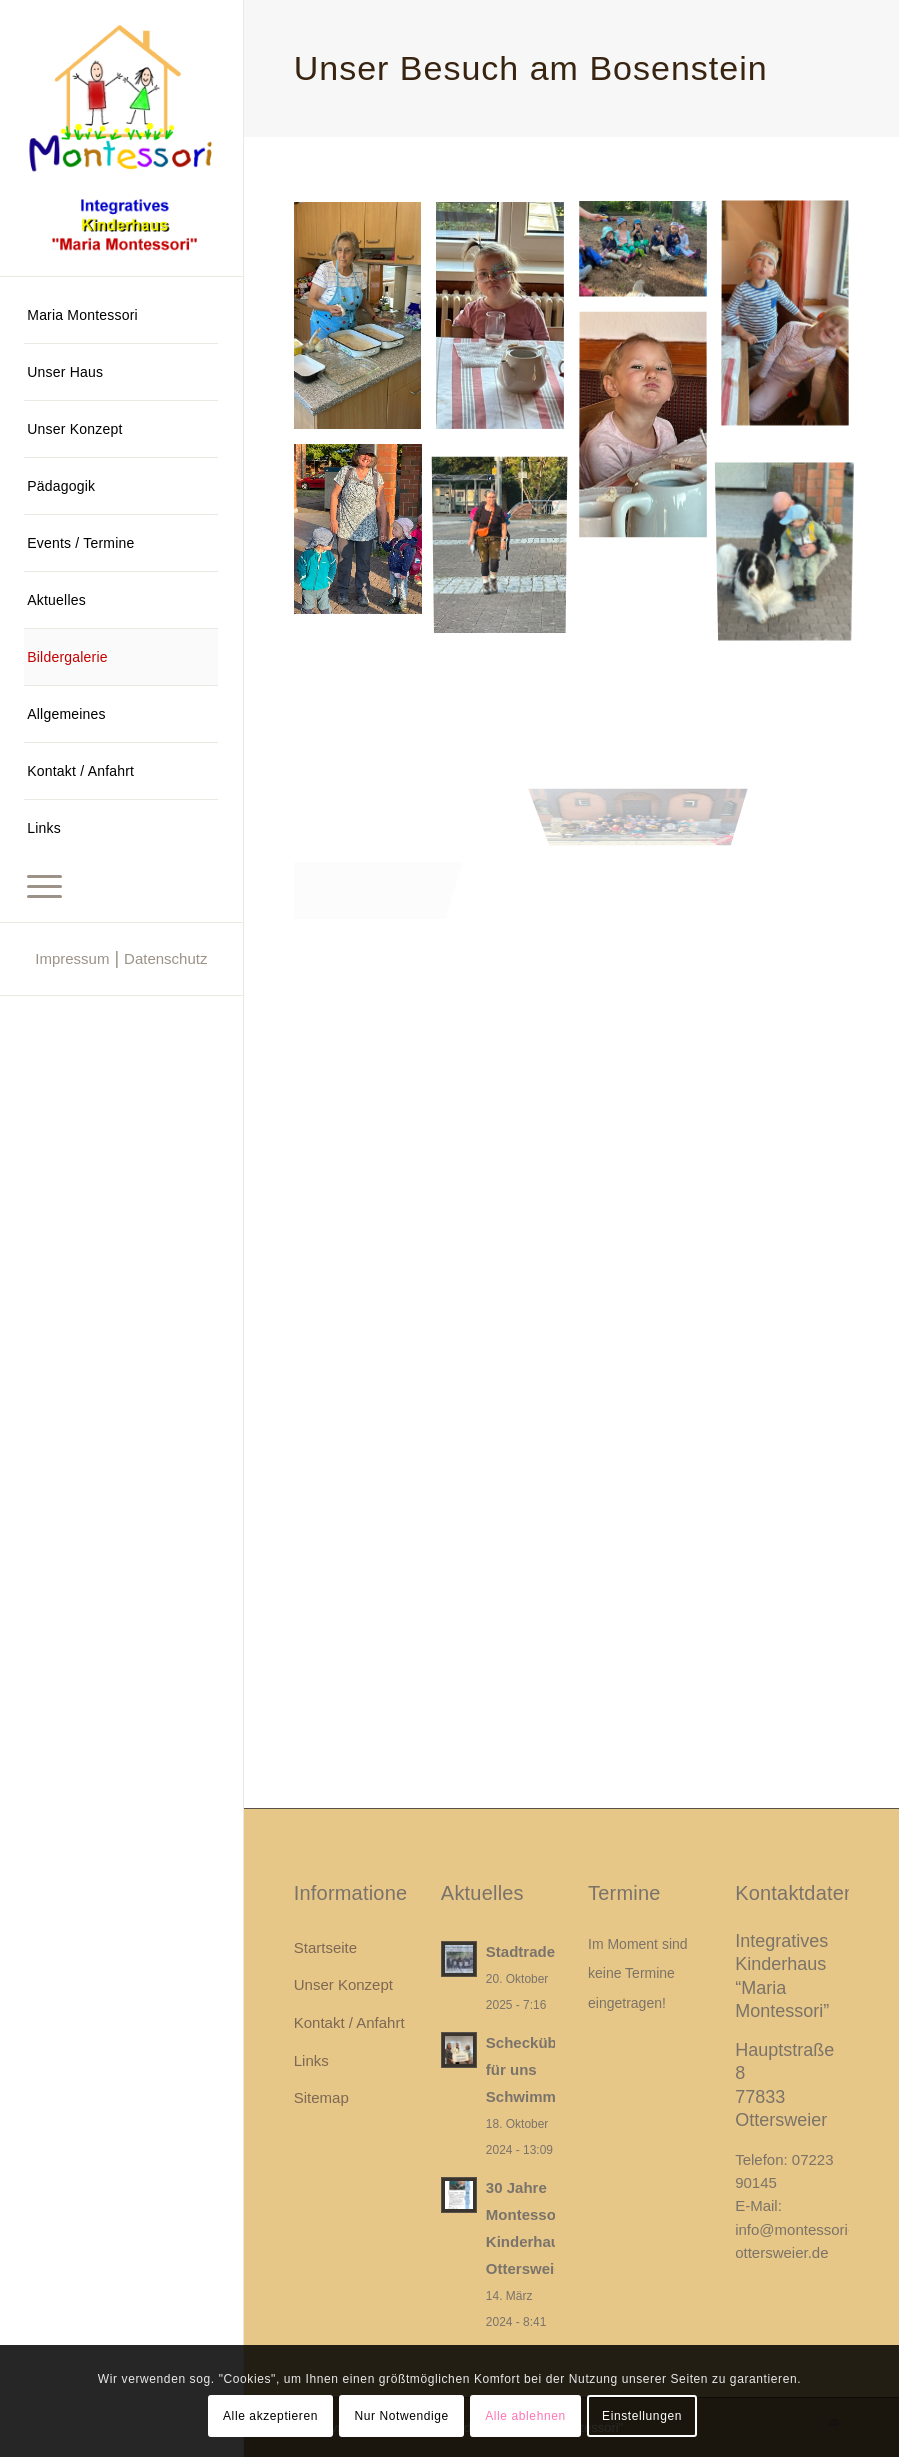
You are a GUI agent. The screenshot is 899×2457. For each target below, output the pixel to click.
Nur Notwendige (401, 2416)
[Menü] (121, 884)
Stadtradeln (527, 1951)
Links (311, 2060)
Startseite (325, 1947)
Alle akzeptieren (270, 2416)
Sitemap (321, 2097)
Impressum (72, 958)
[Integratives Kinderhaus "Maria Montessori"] (121, 138)
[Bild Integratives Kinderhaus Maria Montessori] (365, 323)
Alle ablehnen (525, 2416)
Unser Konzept (343, 1984)
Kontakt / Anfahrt (349, 2022)
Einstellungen (642, 2416)
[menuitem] (121, 315)
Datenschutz (165, 958)
